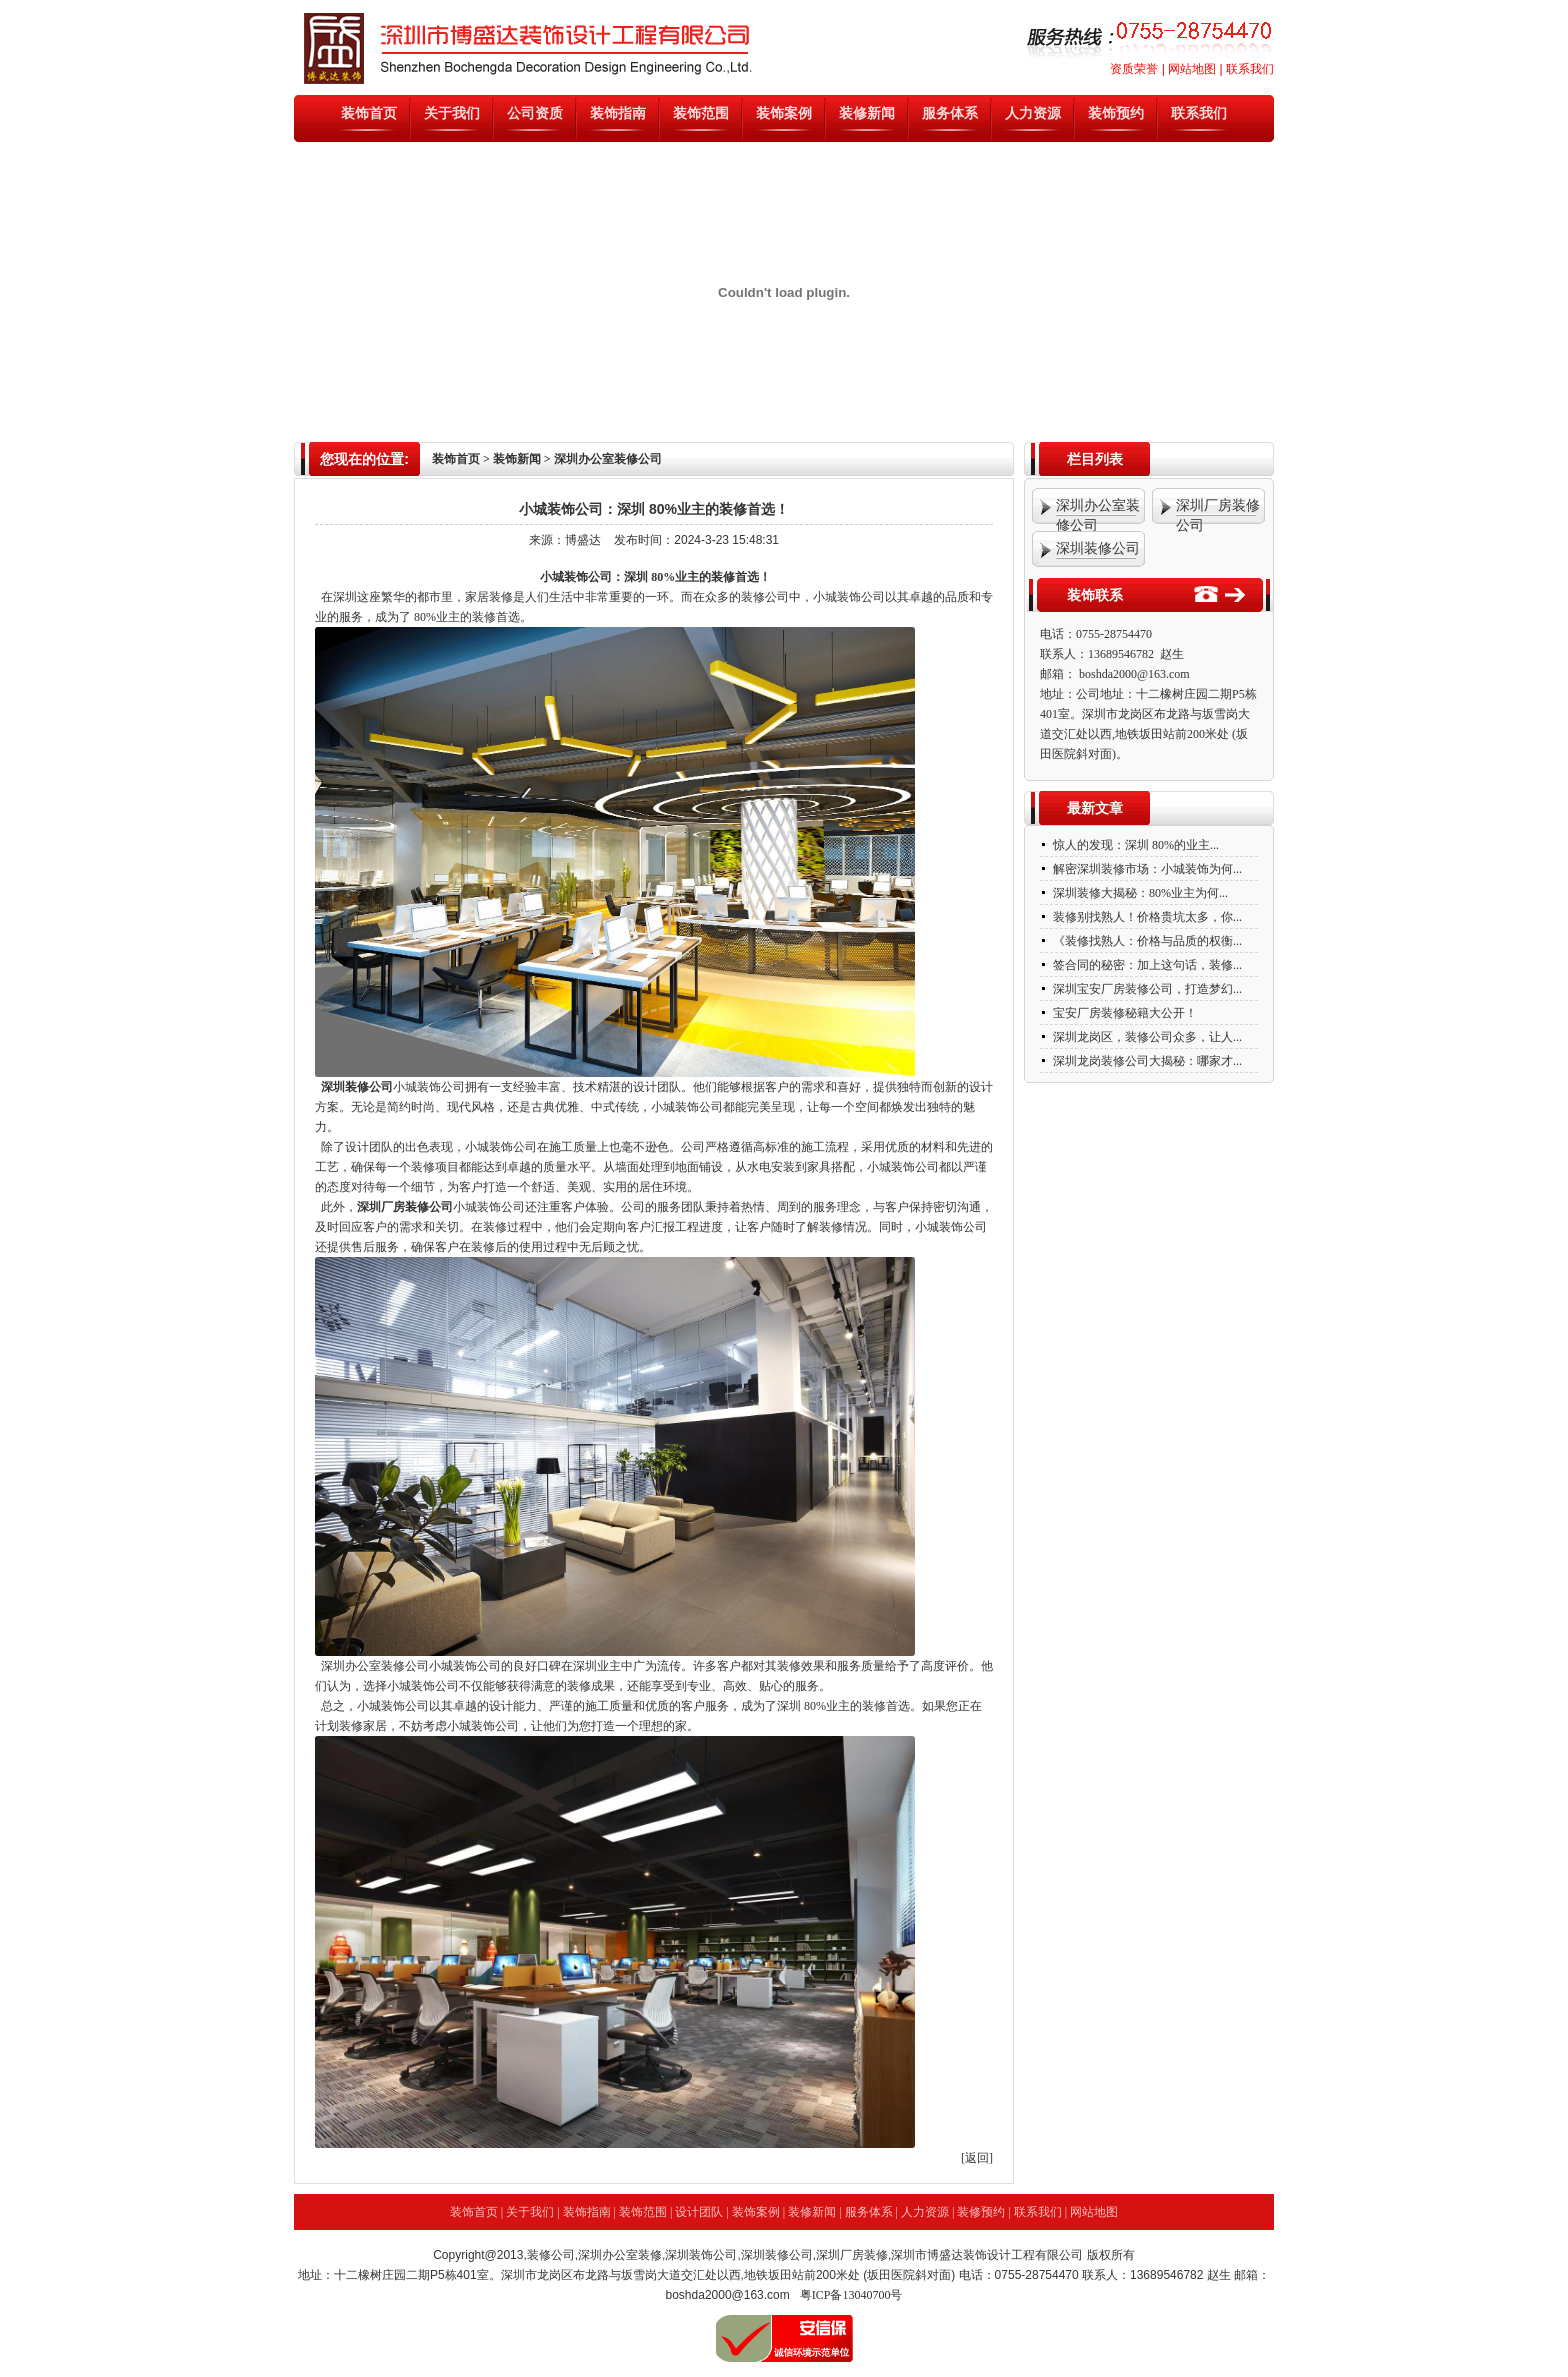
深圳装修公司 (357, 1087)
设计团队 (699, 2212)
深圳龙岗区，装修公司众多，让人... (1146, 1037)
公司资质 (535, 113)
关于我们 (452, 113)
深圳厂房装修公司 (405, 1207)
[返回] (977, 2158)
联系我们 (1250, 69)
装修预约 (981, 2212)
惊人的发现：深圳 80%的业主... (1134, 845)
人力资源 (1033, 113)
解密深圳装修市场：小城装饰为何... (1146, 869)
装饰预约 (1116, 113)
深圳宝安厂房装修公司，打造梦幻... (1146, 989)
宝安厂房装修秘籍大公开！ (1123, 1013)
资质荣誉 (1134, 69)
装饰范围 (701, 113)
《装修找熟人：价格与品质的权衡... (1146, 941)
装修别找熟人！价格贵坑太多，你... (1146, 917)
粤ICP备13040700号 (851, 2295)
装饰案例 (784, 113)
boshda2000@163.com (1134, 674)
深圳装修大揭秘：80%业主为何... (1139, 893)
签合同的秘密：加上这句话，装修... (1146, 965)
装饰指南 (618, 113)
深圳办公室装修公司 (375, 1666)
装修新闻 (867, 113)
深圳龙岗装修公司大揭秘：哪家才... (1146, 1061)
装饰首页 (369, 113)
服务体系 (950, 113)
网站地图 (1192, 69)
